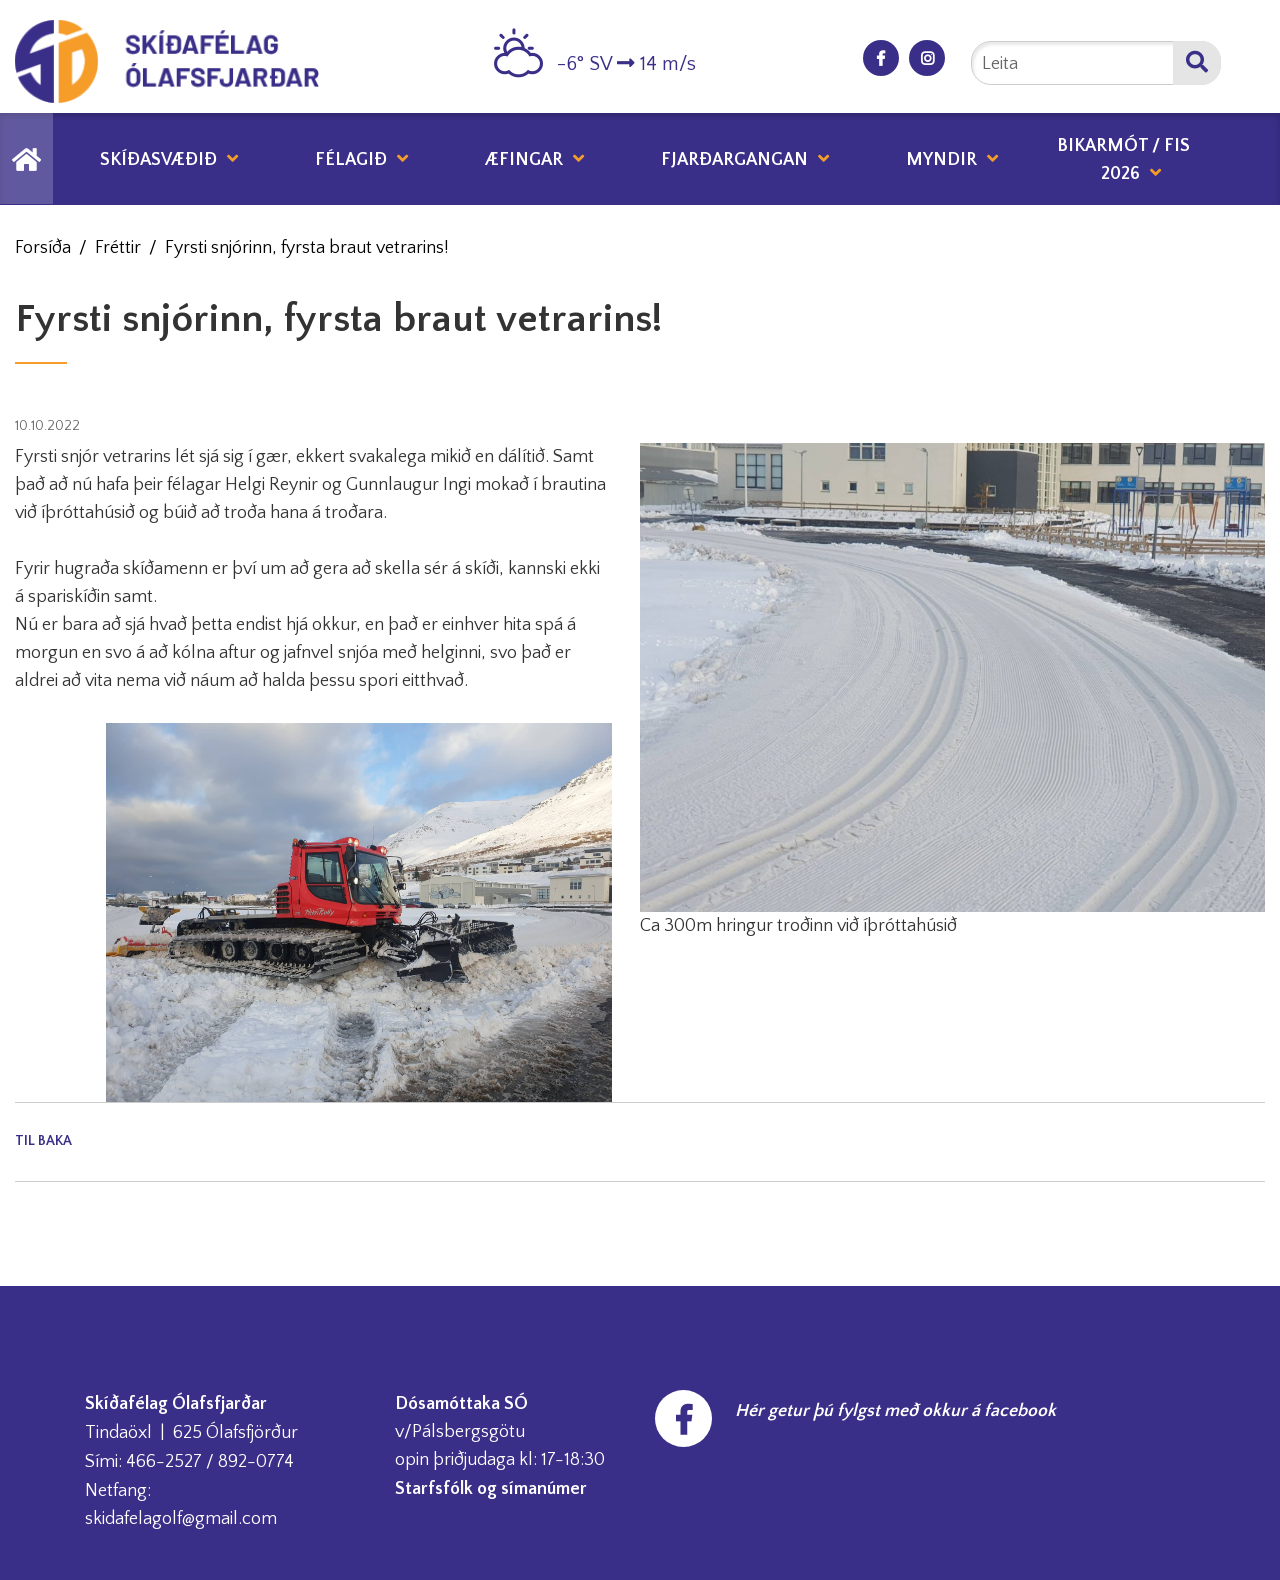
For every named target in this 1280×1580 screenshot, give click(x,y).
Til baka (43, 1141)
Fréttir (118, 248)
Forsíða (43, 248)
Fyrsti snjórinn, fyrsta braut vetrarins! (307, 248)
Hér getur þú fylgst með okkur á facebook (895, 1411)
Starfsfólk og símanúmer (491, 1489)
